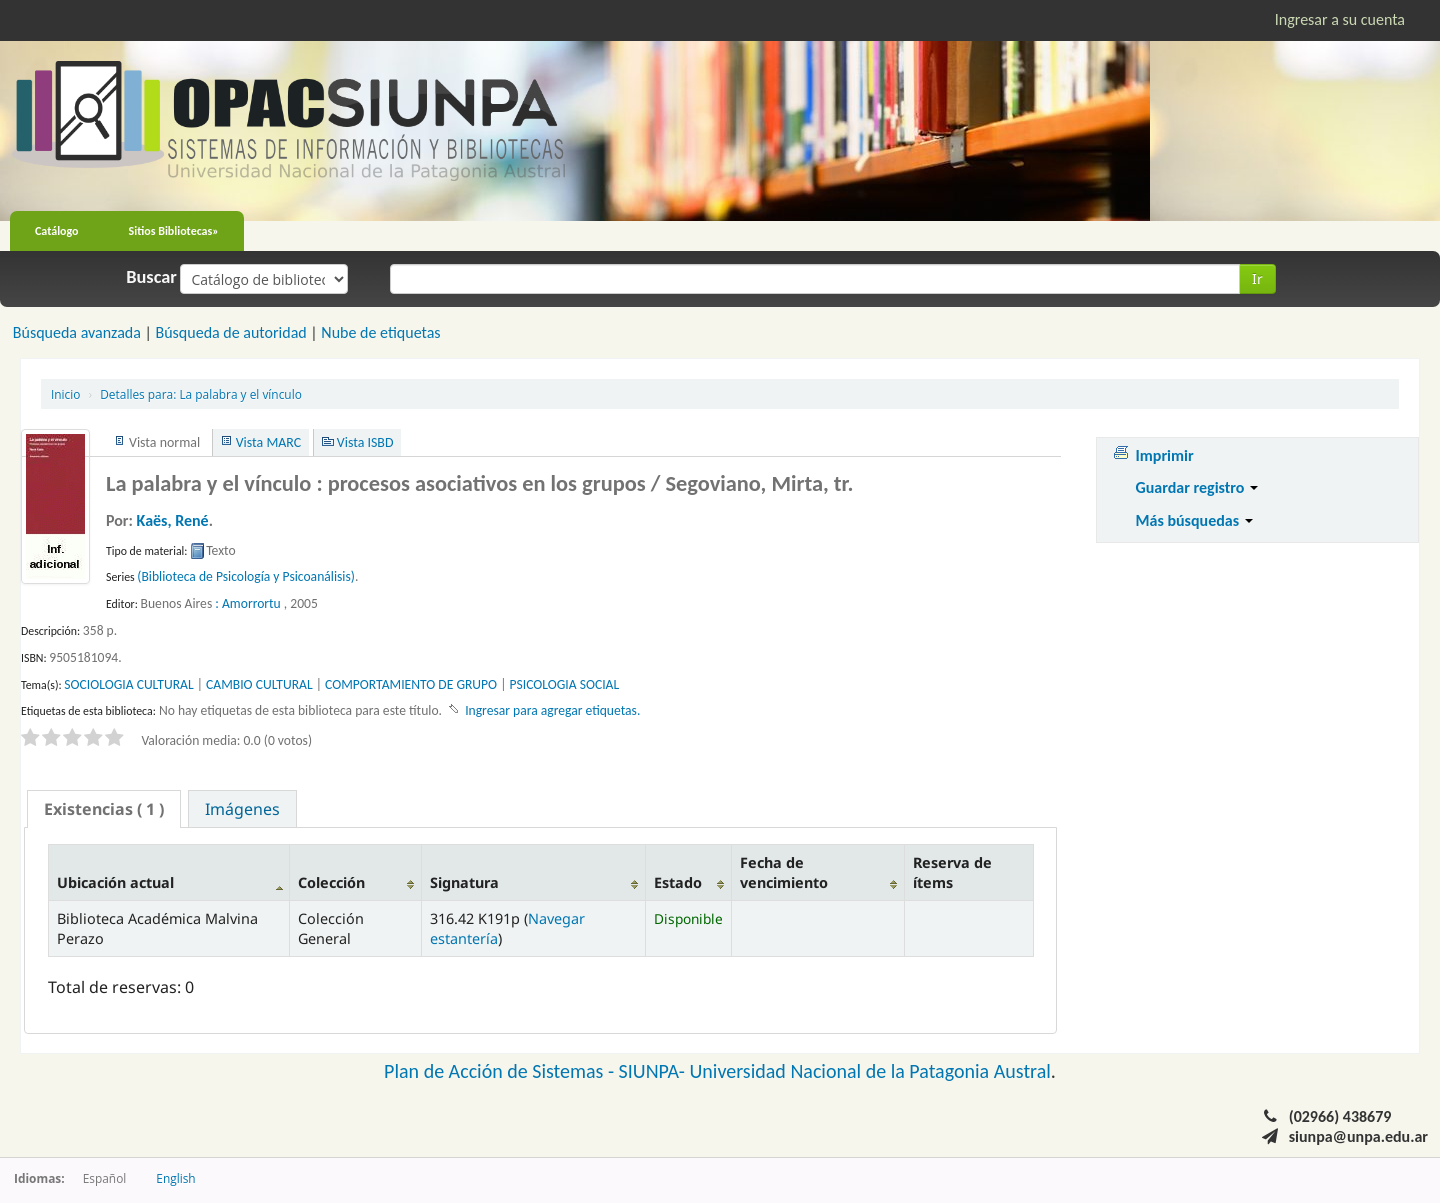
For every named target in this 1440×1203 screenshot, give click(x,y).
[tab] (104, 809)
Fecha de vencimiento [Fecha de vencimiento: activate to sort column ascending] (784, 872)
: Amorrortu (247, 603)
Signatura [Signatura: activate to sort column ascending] (464, 882)
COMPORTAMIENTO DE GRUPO (411, 684)
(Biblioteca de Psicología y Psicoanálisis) (246, 576)
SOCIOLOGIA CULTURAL (128, 684)
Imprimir (1165, 455)
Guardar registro (1197, 487)
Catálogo (57, 231)
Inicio (65, 394)
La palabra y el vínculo (201, 394)
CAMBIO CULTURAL (259, 684)
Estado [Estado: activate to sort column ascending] (678, 882)
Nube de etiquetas (380, 332)
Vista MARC (268, 442)
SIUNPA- (654, 1071)
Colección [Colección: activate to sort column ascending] (331, 882)
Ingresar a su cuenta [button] (1340, 19)
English (175, 1178)
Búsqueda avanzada (77, 332)
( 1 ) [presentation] (104, 809)
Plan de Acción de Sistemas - (501, 1071)
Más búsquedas (1194, 520)
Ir (1257, 278)
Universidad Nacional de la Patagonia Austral (870, 1071)
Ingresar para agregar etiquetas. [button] (552, 710)
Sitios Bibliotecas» (174, 231)
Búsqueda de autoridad (230, 332)
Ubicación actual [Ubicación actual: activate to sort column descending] (115, 882)
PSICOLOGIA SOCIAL (565, 684)
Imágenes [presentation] (242, 809)
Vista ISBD (365, 442)
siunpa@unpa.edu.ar (1358, 1136)
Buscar (151, 277)
